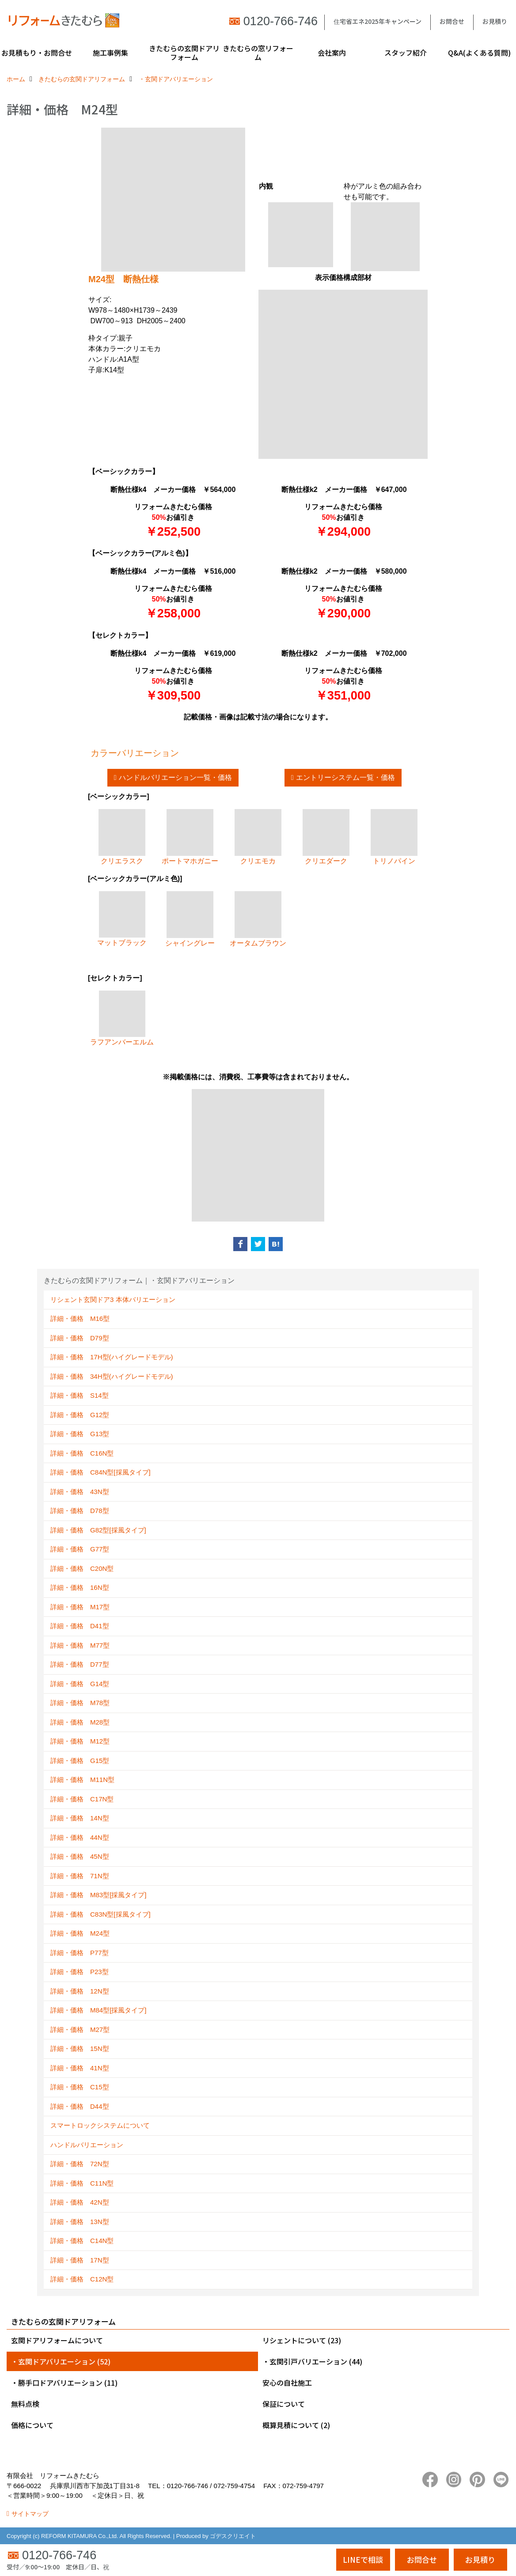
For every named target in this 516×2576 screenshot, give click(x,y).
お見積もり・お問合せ (36, 52)
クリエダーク (326, 837)
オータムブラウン (258, 919)
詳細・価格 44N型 (79, 1837)
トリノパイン (394, 837)
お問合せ (452, 21)
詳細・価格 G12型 (79, 1415)
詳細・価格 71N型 (79, 1876)
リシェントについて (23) (301, 2340)
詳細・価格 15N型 (79, 2048)
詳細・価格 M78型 (80, 1702)
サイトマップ (30, 2513)
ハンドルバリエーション (86, 2145)
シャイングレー (190, 919)
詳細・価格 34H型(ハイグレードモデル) (111, 1376)
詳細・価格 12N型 (79, 1991)
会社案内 (332, 52)
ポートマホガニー (190, 837)
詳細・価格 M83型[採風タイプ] (98, 1895)
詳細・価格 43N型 (79, 1491)
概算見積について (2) (296, 2425)
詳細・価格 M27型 (80, 2029)
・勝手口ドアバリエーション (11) (64, 2382)
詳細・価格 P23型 (79, 1971)
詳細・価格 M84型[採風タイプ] (98, 2010)
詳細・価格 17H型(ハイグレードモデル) (111, 1357)
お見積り (494, 21)
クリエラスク (122, 837)
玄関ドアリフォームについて (57, 2340)
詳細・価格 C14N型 (82, 2240)
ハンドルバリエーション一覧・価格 (175, 777)
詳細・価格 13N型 (79, 2221)
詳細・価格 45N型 (79, 1856)
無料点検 (25, 2403)
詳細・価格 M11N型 (82, 1779)
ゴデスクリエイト (233, 2536)
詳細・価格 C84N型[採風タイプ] (100, 1472)
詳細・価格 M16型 (80, 1318)
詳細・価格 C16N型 (82, 1453)
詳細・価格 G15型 (79, 1760)
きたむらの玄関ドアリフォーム (184, 52)
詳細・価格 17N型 (79, 2260)
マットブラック (122, 918)
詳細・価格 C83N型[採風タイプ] (100, 1914)
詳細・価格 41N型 (79, 2068)
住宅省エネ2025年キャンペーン (377, 21)
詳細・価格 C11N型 (82, 2183)
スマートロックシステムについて (100, 2125)
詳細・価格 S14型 (79, 1395)
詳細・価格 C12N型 (82, 2279)
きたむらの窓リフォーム (258, 52)
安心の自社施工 (287, 2382)
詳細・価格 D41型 (79, 1626)
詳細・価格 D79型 (79, 1338)
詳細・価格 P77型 (79, 1952)
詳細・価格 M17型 (80, 1607)
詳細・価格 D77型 (79, 1664)
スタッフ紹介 (405, 52)
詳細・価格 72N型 (79, 2163)
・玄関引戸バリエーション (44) (312, 2361)
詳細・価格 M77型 (80, 1645)
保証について (283, 2403)
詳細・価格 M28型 (80, 1722)
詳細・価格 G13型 (79, 1433)
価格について (32, 2425)
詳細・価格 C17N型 (82, 1799)
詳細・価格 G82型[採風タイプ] (98, 1530)
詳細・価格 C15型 (79, 2087)
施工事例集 (110, 52)
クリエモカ (258, 837)
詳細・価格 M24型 (80, 1933)
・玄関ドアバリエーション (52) (60, 2361)
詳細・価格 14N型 (79, 1818)
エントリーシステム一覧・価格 (345, 777)
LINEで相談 (363, 2559)
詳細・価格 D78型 (79, 1510)
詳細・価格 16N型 (79, 1587)
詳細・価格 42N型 (79, 2202)
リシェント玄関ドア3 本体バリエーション (112, 1299)
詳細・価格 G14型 (79, 1683)
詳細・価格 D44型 (79, 2106)
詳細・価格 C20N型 (82, 1568)
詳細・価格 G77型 (79, 1549)
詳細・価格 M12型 (80, 1741)
